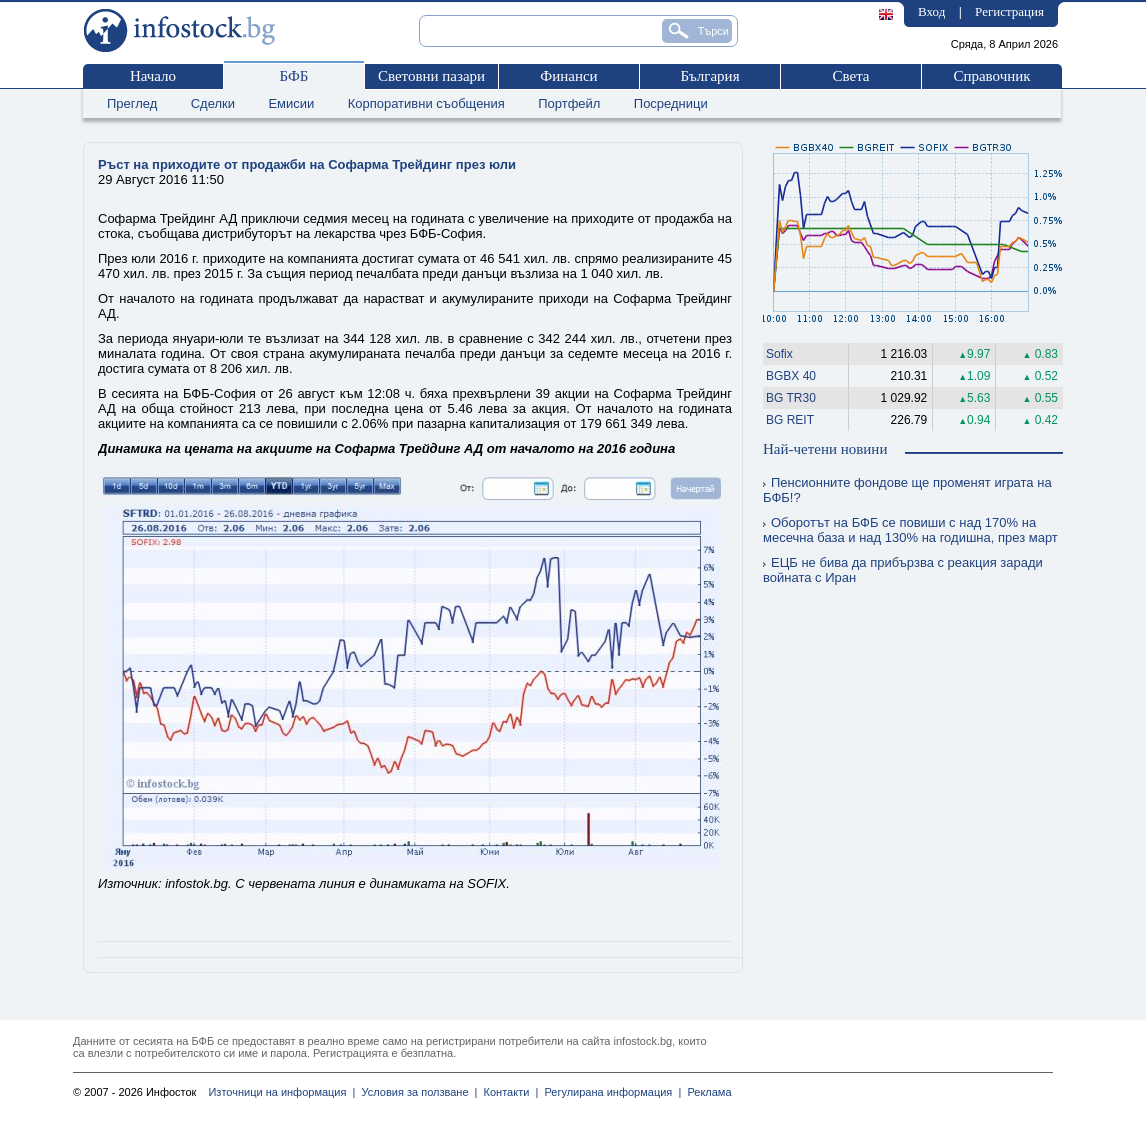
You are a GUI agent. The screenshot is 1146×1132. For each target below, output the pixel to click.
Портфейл (569, 103)
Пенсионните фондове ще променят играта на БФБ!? (907, 490)
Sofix (779, 354)
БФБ (294, 76)
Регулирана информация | (609, 1092)
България (709, 76)
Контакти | (507, 1092)
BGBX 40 (791, 376)
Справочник (991, 76)
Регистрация (1009, 11)
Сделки (213, 103)
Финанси (568, 76)
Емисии (291, 103)
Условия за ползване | (416, 1092)
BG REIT (790, 420)
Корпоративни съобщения (426, 103)
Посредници (671, 103)
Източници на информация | (281, 1092)
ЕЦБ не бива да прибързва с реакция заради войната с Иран (903, 570)
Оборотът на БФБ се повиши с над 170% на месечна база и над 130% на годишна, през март (910, 530)
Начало (153, 76)
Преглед (132, 103)
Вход (931, 11)
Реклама (706, 1092)
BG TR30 (791, 398)
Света (850, 76)
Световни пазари (431, 76)
